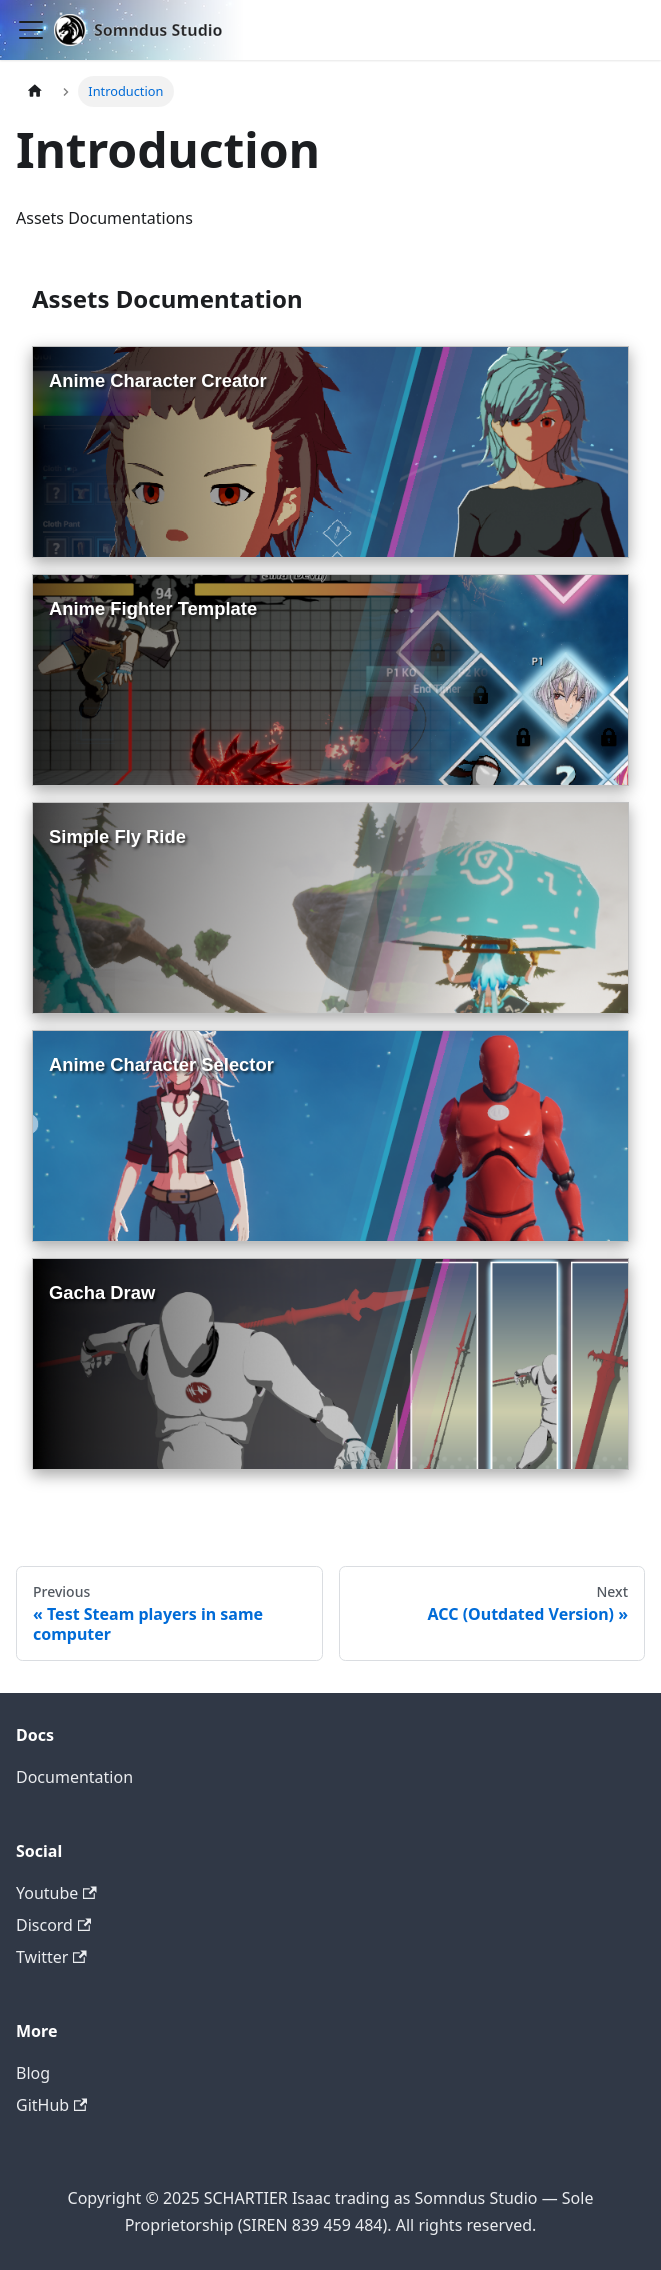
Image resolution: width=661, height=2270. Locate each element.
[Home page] (35, 91)
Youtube (56, 1893)
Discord (53, 1925)
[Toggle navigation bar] (31, 30)
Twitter (51, 1957)
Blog (33, 2073)
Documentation (74, 1777)
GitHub (51, 2105)
